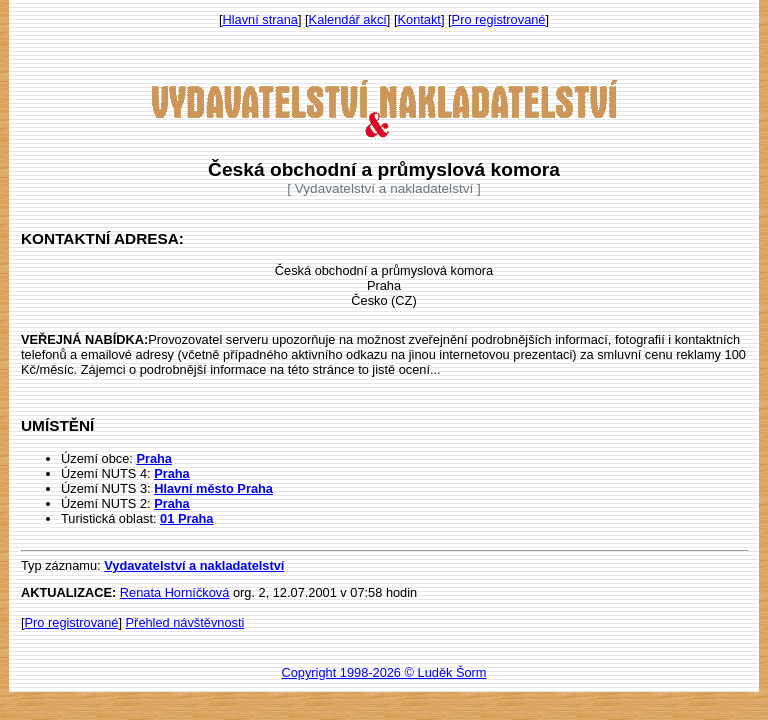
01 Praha (186, 518)
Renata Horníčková (175, 592)
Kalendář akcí (348, 19)
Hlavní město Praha (213, 488)
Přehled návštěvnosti (185, 622)
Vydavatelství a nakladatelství (194, 565)
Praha (154, 458)
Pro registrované (499, 19)
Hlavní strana (260, 19)
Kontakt (419, 19)
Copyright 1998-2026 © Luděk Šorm (383, 672)
